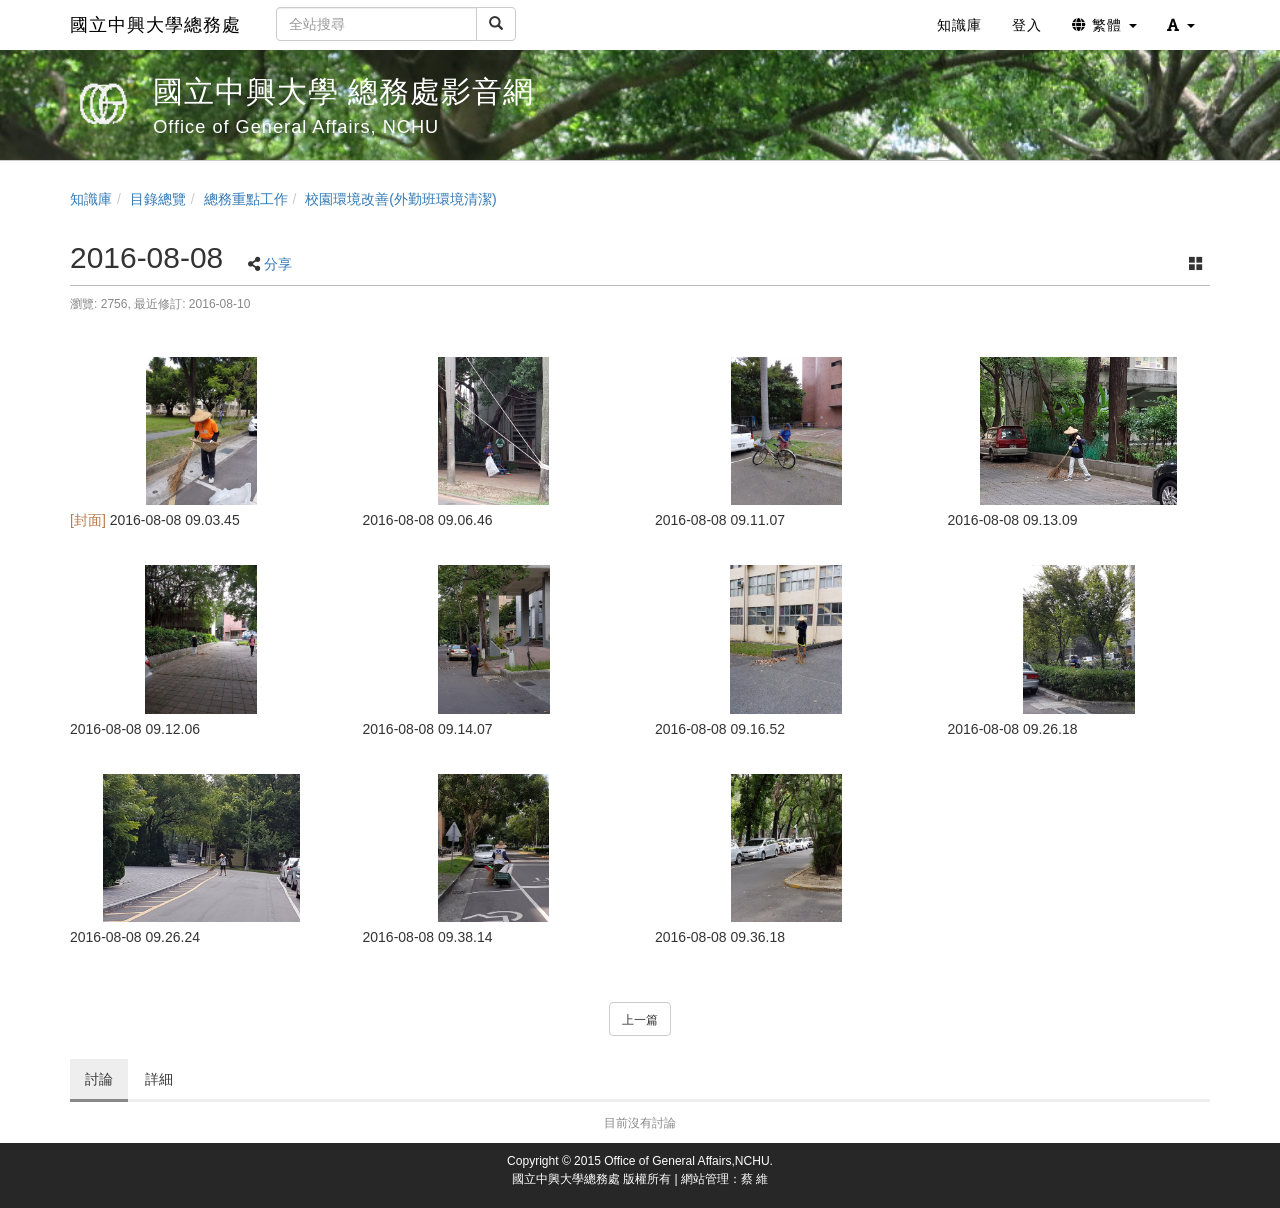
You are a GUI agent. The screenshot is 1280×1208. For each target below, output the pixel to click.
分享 (278, 264)
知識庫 (91, 199)
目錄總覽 (158, 199)
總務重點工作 (246, 199)
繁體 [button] (1104, 25)
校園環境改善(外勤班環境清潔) (400, 199)
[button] (1181, 25)
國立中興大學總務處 (155, 25)
